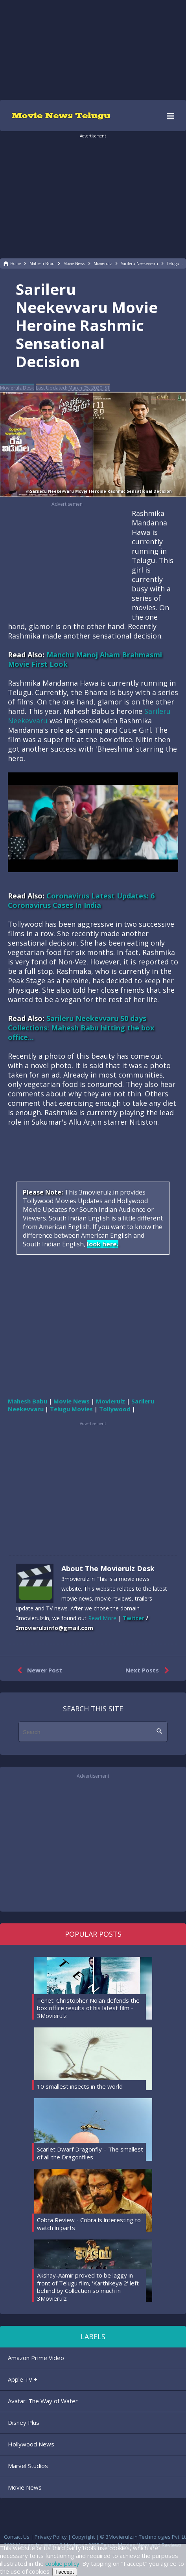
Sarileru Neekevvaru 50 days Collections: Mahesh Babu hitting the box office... (81, 1028)
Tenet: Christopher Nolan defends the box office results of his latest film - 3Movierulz (88, 2008)
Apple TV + (22, 2379)
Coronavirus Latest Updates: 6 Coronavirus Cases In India (81, 900)
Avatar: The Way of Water (43, 2401)
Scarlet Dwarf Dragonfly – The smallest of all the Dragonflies (90, 2153)
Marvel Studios (28, 2466)
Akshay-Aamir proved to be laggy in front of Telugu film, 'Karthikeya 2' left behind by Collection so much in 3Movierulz (88, 2286)
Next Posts (148, 1670)
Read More (102, 1618)
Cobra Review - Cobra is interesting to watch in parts (89, 2224)
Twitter (133, 1618)
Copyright (83, 2536)
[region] (93, 49)
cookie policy (62, 2563)
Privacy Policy (51, 2536)
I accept (64, 2572)
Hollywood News (31, 2444)
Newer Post (38, 1670)
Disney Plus (23, 2422)
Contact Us (16, 2536)
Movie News (25, 2487)
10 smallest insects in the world (80, 2086)
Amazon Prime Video (36, 2358)
